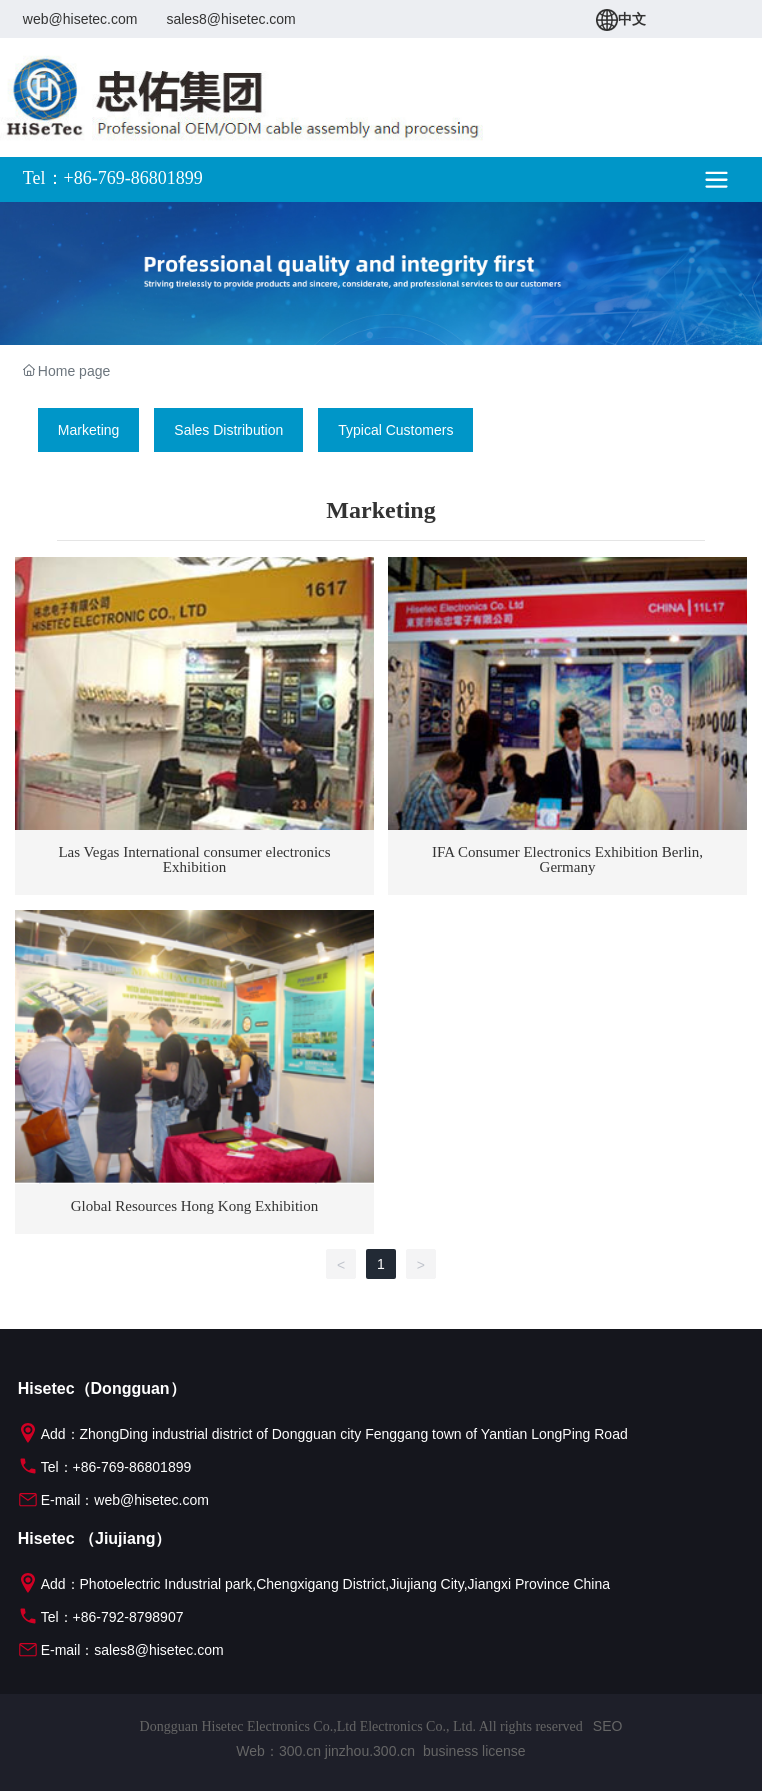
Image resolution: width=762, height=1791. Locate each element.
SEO (608, 1726)
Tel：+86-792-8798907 (101, 1617)
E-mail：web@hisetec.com (113, 1500)
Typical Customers (395, 430)
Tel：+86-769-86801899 (105, 1467)
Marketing (88, 430)
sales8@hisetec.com (230, 19)
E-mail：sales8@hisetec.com (121, 1650)
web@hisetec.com (80, 19)
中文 (621, 19)
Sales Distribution (228, 430)
